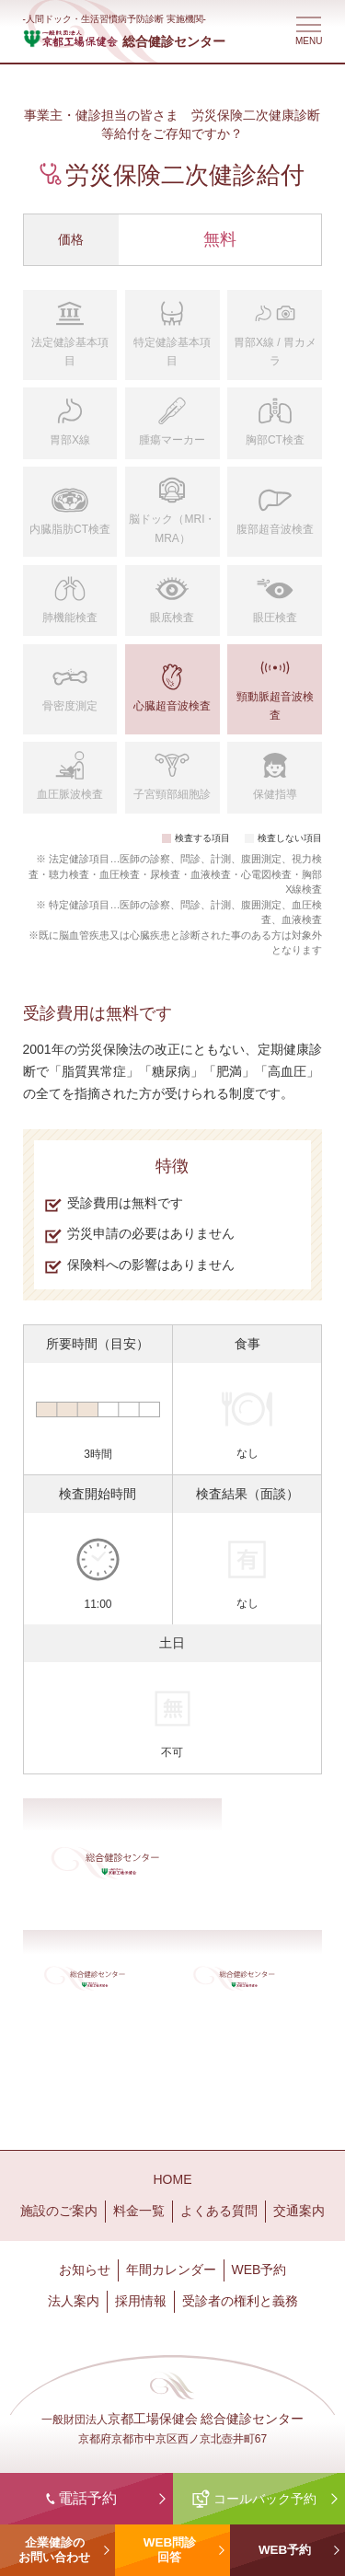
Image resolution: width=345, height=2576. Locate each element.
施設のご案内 (59, 2210)
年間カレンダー (171, 2269)
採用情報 (141, 2300)
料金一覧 (139, 2210)
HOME (173, 2179)
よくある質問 (219, 2210)
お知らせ (84, 2269)
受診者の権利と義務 (240, 2300)
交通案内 (299, 2210)
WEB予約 (259, 2269)
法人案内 (73, 2300)
